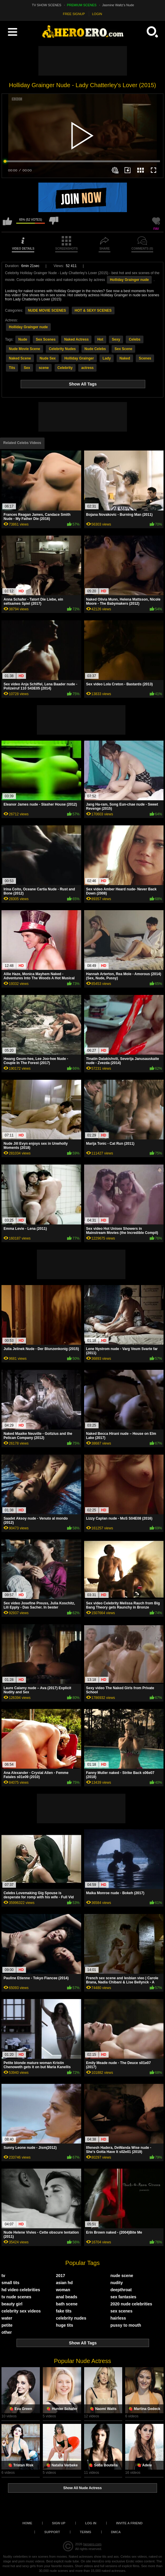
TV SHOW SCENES (46, 5)
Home (27, 2523)
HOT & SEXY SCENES (93, 310)
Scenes (145, 358)
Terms (85, 2532)
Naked (125, 358)
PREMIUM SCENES (82, 5)
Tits (12, 368)
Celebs (134, 339)
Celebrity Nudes (62, 349)
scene (44, 368)
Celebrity (65, 368)
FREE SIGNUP (74, 14)
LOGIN (97, 14)
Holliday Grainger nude (129, 280)
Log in (90, 2523)
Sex (27, 368)
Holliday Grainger (79, 358)
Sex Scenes (45, 339)
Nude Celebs (95, 349)
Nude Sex (48, 358)
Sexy (116, 339)
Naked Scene (20, 358)
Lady (106, 358)
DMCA (116, 2532)
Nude (22, 339)
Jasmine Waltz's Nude (118, 5)
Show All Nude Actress (82, 2488)
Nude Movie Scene (24, 349)
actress (87, 368)
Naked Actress (76, 339)
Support (52, 2532)
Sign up (58, 2523)
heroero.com (92, 2544)
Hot (100, 339)
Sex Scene (123, 349)
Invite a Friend (129, 2523)
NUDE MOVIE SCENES (47, 310)
